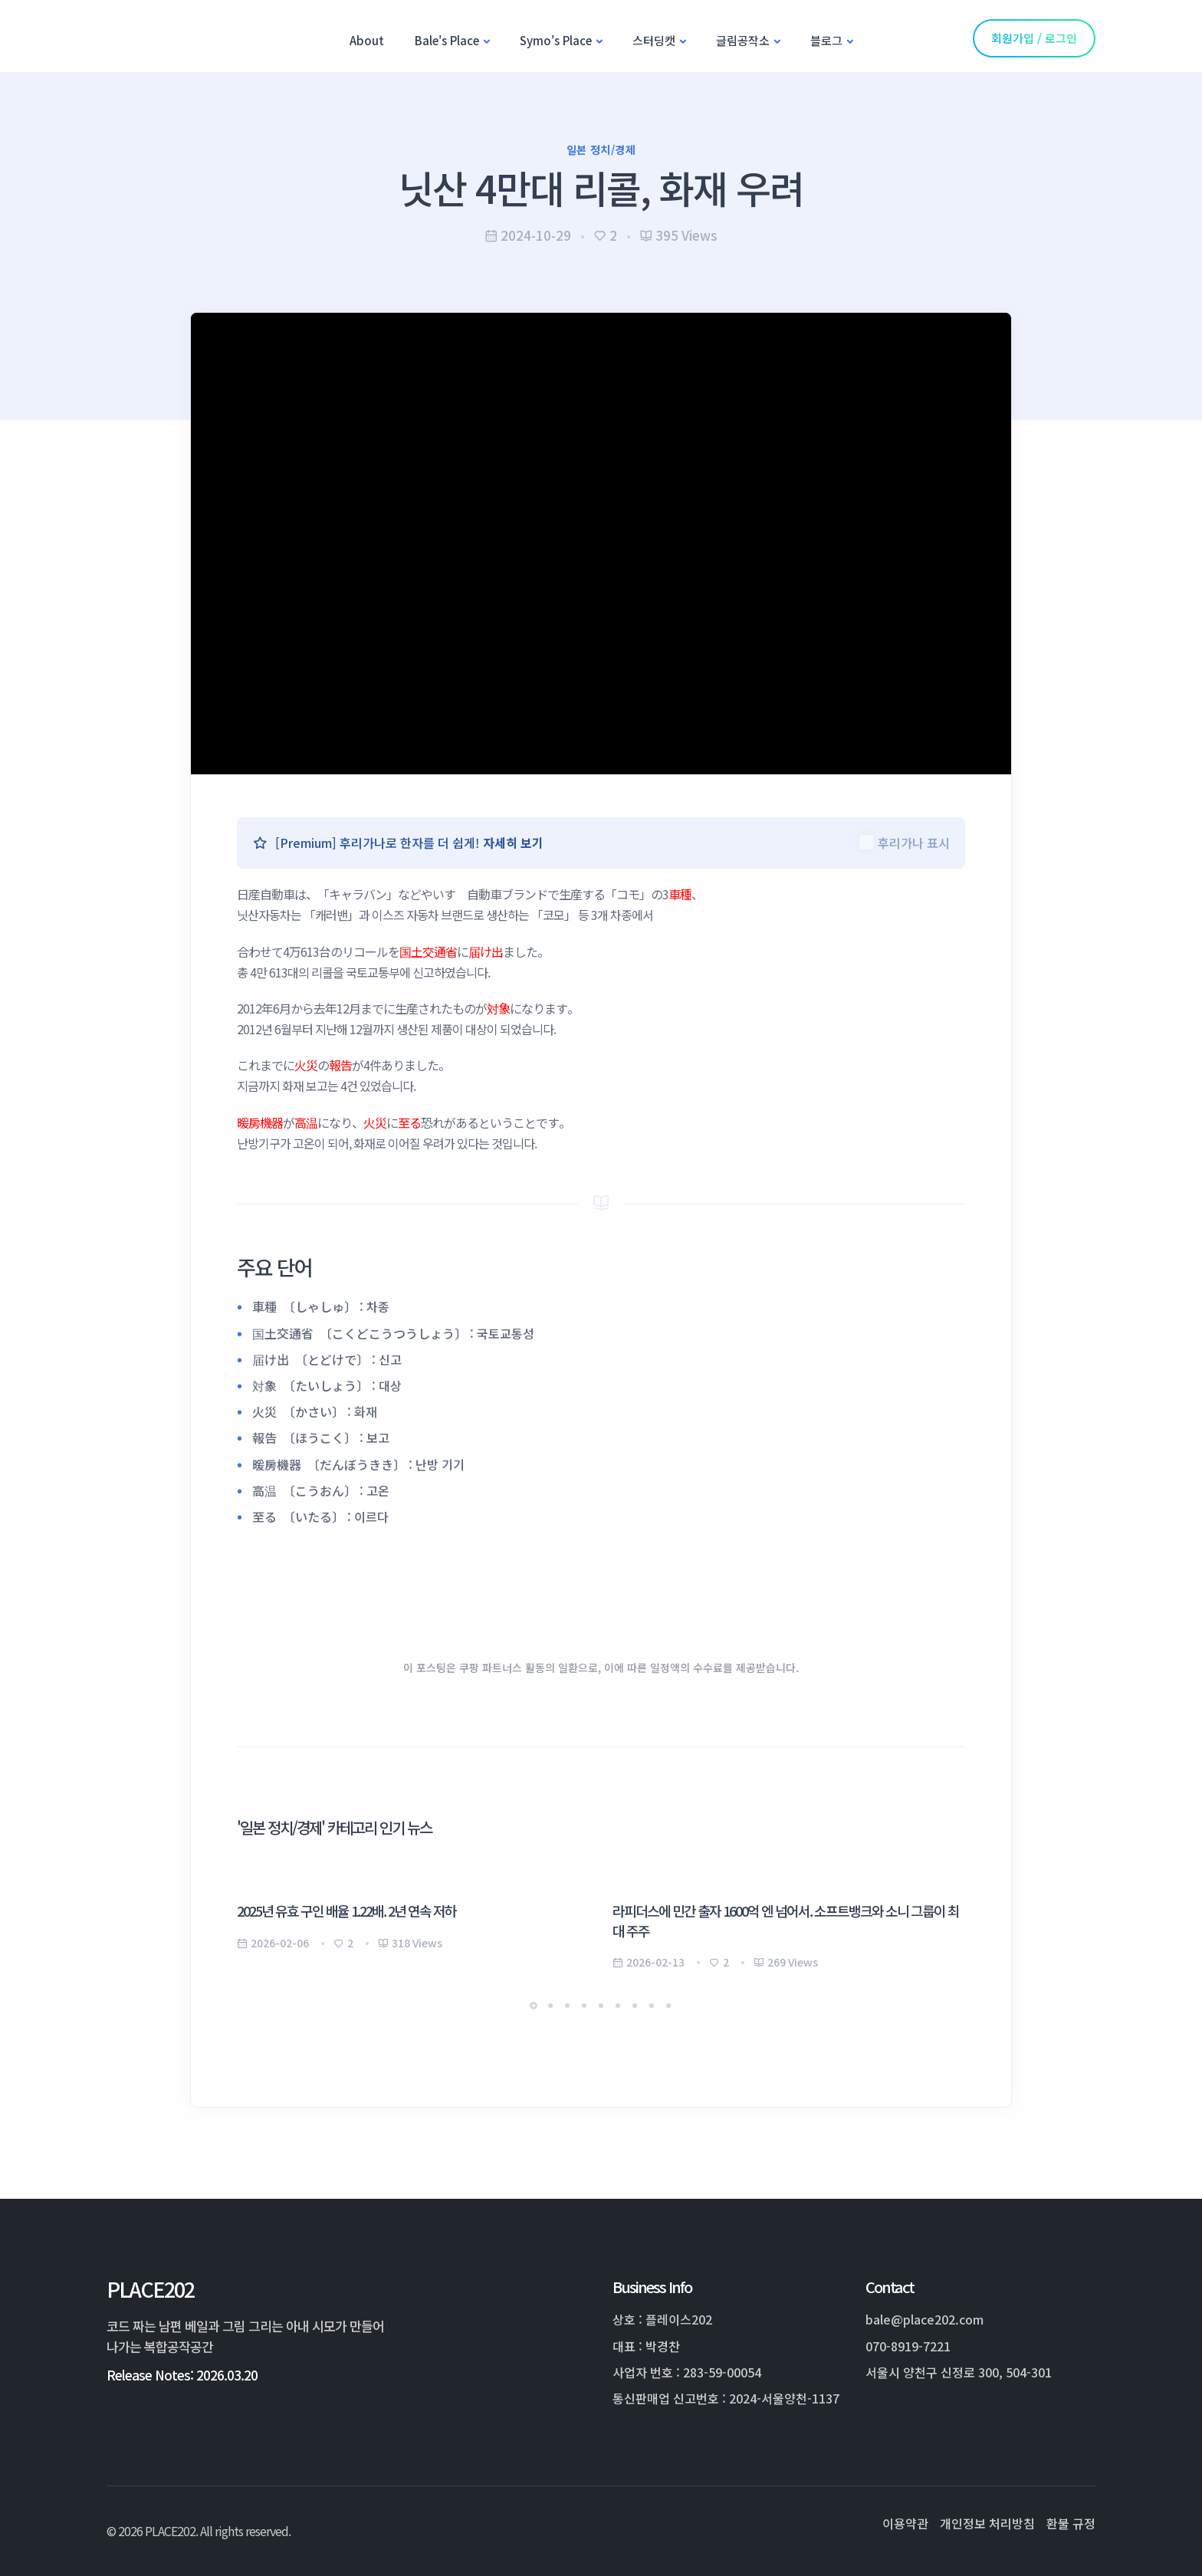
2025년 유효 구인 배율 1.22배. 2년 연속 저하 (346, 1911)
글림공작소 (743, 40)
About (367, 40)
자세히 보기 (513, 842)
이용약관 (905, 2523)
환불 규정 (1070, 2523)
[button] (533, 2005)
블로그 (826, 40)
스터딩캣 (653, 40)
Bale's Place (447, 40)
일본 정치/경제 (601, 149)
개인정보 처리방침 (987, 2523)
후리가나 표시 (914, 842)
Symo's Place (556, 40)
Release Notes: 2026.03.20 (182, 2374)
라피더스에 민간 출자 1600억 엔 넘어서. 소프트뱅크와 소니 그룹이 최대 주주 (785, 1920)
